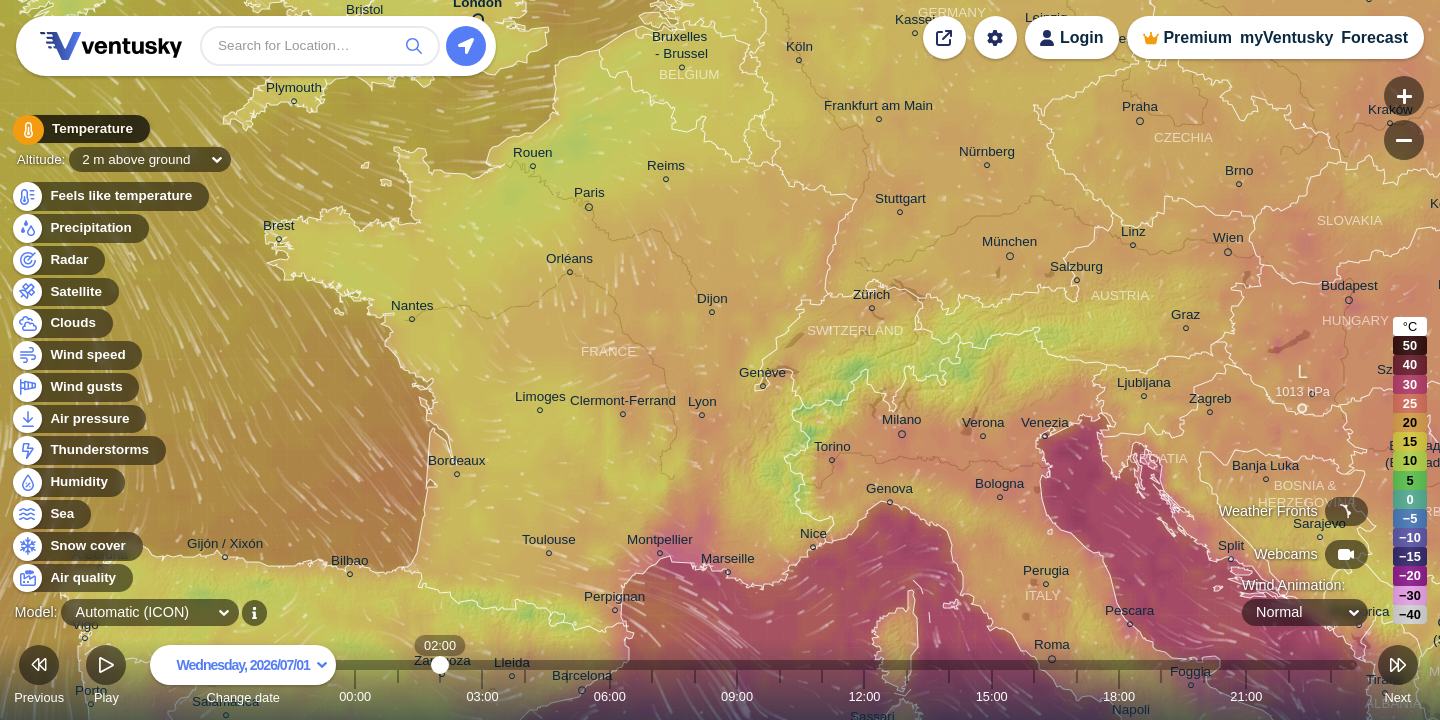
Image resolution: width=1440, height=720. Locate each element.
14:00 (949, 696)
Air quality (71, 578)
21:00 (1246, 696)
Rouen (533, 155)
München (1009, 245)
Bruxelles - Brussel (681, 48)
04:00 (525, 696)
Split (1231, 548)
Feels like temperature (109, 196)
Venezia (1045, 425)
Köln (799, 49)
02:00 (440, 696)
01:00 (398, 696)
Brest (278, 228)
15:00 (992, 696)
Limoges (540, 399)
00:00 (355, 696)
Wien (1228, 241)
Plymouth (294, 90)
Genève (762, 375)
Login (1082, 37)
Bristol (364, 12)
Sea (50, 514)
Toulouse (549, 542)
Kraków (1390, 112)
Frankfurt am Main (878, 108)
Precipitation (79, 228)
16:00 (1034, 696)
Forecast (1374, 37)
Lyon (702, 404)
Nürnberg (987, 154)
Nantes (412, 308)
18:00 (1119, 696)
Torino (832, 449)
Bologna (999, 486)
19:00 (1161, 696)
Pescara (1129, 613)
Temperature (79, 129)
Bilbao (349, 563)
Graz (1185, 317)
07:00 (652, 696)
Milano (902, 423)
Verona (983, 425)
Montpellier (660, 542)
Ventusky (108, 46)
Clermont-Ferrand (623, 403)
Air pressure (78, 419)
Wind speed (76, 355)
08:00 (695, 696)
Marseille (728, 561)
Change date (243, 677)
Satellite (64, 292)
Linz (1133, 234)
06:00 (610, 696)
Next (1398, 677)
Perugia (1046, 573)
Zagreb (1210, 401)
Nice (813, 536)
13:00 (907, 696)
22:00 (1289, 696)
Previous (39, 677)
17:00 (1077, 696)
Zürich (871, 297)
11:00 (822, 696)
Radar (58, 260)
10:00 (780, 696)
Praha (1140, 110)
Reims (666, 168)
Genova (889, 491)
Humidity (67, 482)
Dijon (712, 301)
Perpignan (614, 599)
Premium (1197, 37)
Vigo (85, 627)
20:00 (1204, 696)
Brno (1239, 173)
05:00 (567, 696)
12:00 (864, 696)
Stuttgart (900, 201)
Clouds (61, 323)
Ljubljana (1144, 385)
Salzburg (1076, 269)
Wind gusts (75, 387)
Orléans (569, 261)
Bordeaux (457, 463)
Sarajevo (1319, 526)
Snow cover (76, 546)
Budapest (1349, 289)
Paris (589, 196)
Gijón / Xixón (225, 546)
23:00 (1331, 696)
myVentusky (1286, 37)
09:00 (737, 696)
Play (106, 677)
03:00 (482, 696)
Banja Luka (1265, 468)
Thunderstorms (88, 450)
